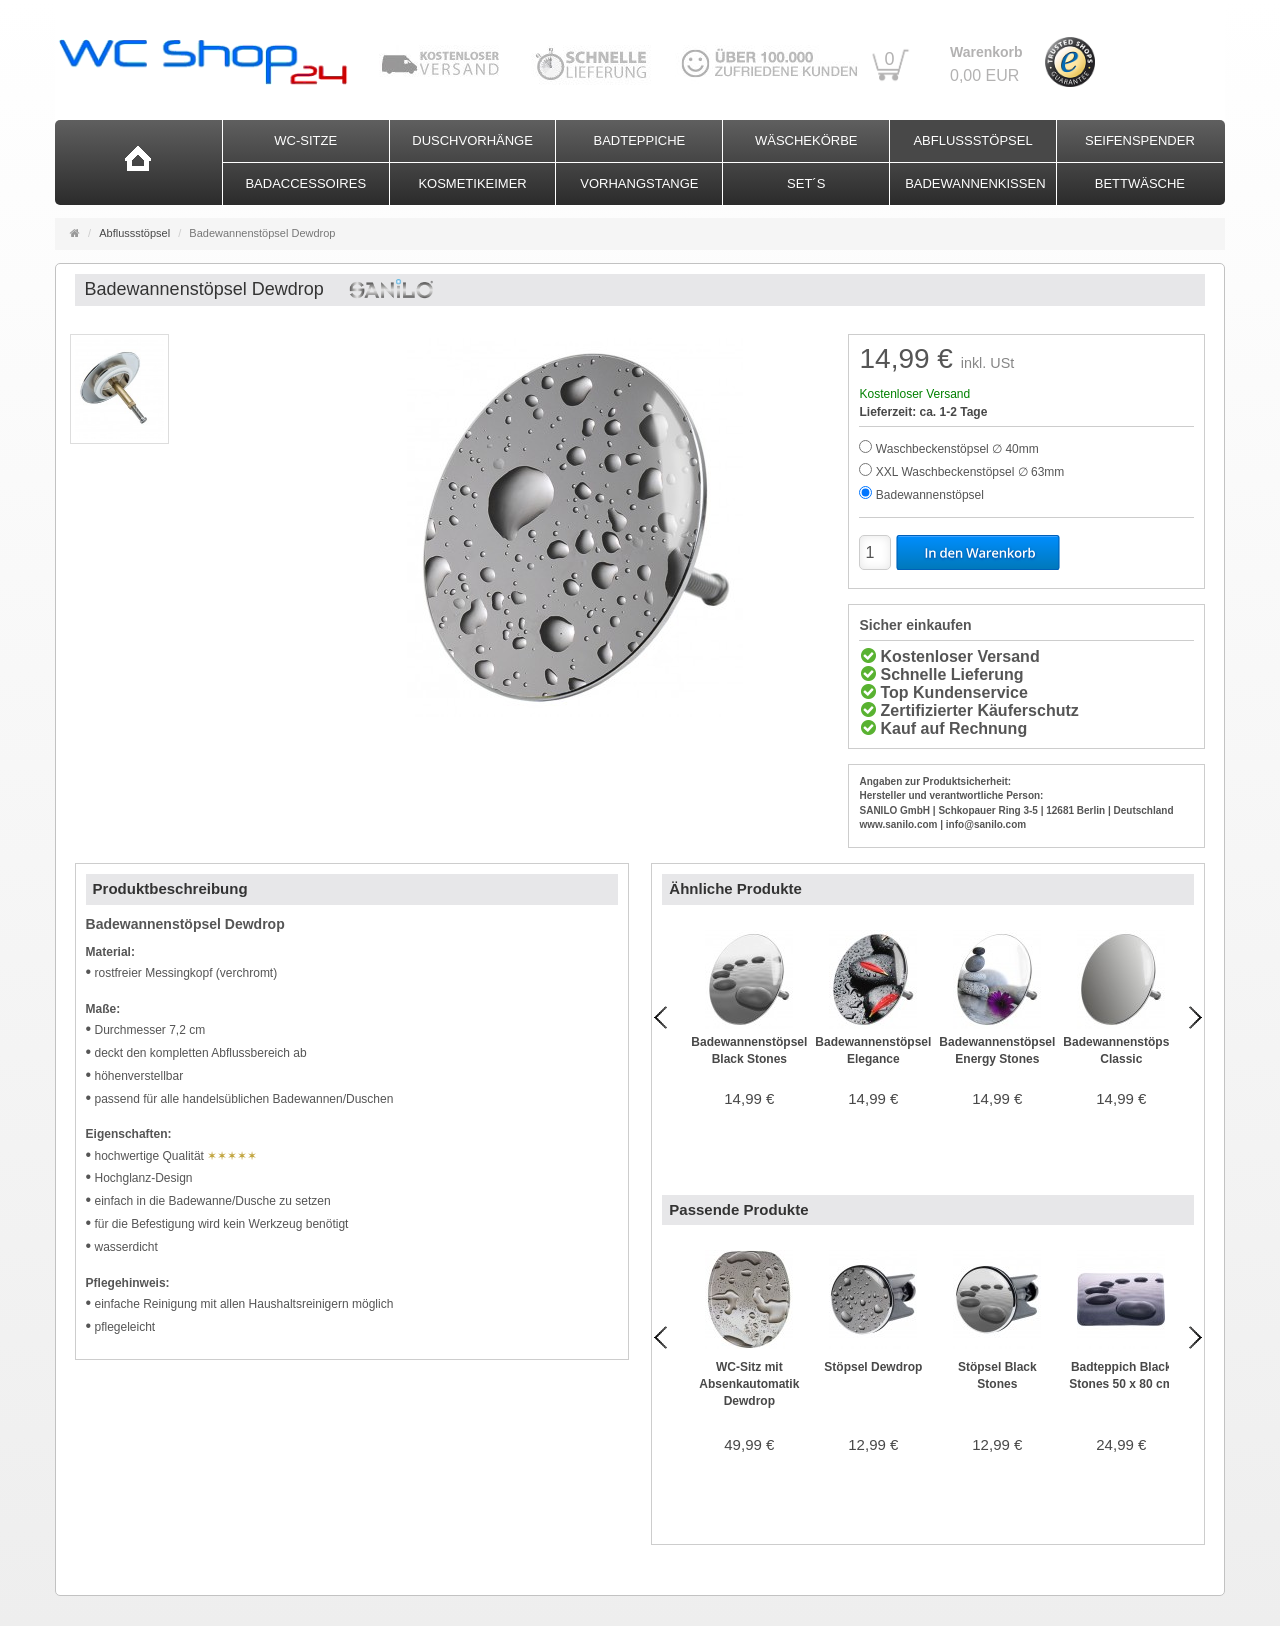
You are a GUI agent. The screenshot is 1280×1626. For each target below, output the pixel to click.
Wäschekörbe (806, 140)
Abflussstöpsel (972, 140)
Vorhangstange (639, 183)
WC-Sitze (305, 140)
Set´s (806, 183)
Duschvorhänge (472, 140)
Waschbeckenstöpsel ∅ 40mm (957, 449)
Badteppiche (640, 140)
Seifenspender (1140, 140)
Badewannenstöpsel (930, 495)
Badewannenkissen (975, 183)
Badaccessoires (305, 183)
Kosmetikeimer (472, 183)
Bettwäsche (1140, 183)
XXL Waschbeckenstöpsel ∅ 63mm (970, 472)
